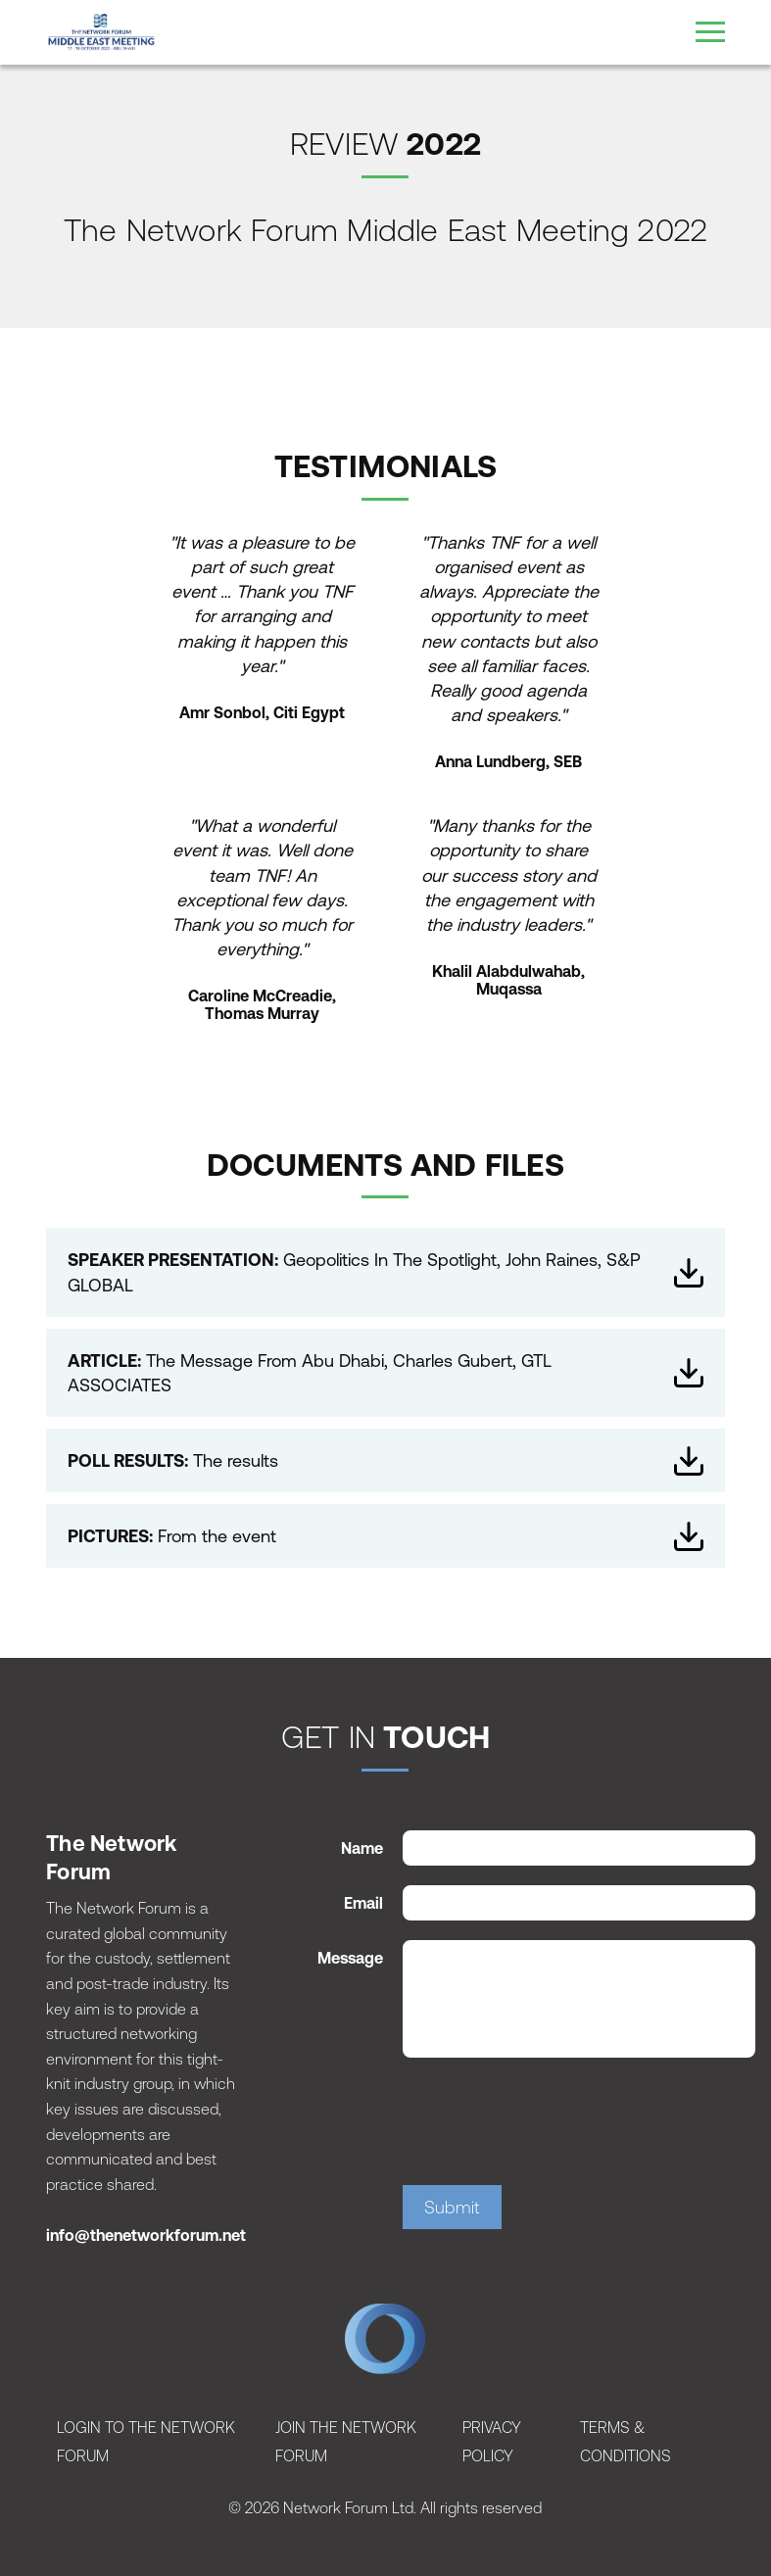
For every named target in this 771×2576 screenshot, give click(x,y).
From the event (385, 1536)
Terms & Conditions (625, 2441)
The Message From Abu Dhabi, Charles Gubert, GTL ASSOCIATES (385, 1372)
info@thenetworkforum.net (146, 2235)
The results (385, 1461)
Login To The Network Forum (146, 2441)
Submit (452, 2207)
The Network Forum (385, 2344)
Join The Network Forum (345, 2441)
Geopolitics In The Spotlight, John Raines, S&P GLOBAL (385, 1271)
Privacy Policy (491, 2441)
